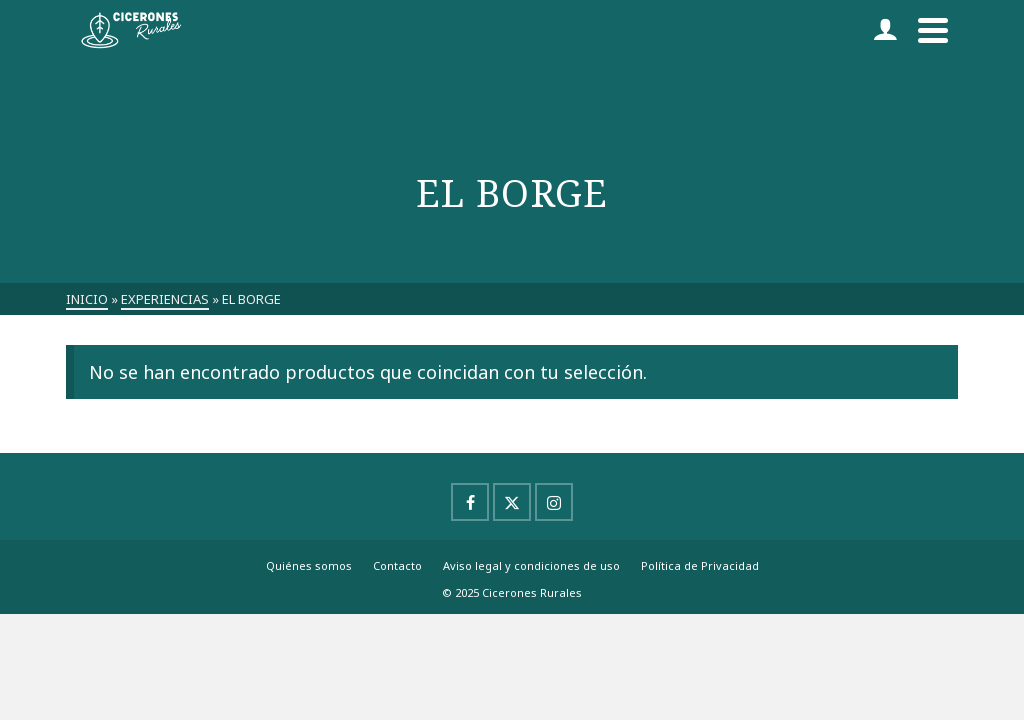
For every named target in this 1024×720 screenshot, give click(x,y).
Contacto (397, 565)
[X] (512, 502)
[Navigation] (933, 30)
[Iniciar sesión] (885, 30)
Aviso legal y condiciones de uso (531, 565)
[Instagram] (554, 502)
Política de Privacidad (700, 565)
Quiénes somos (309, 565)
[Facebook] (470, 502)
